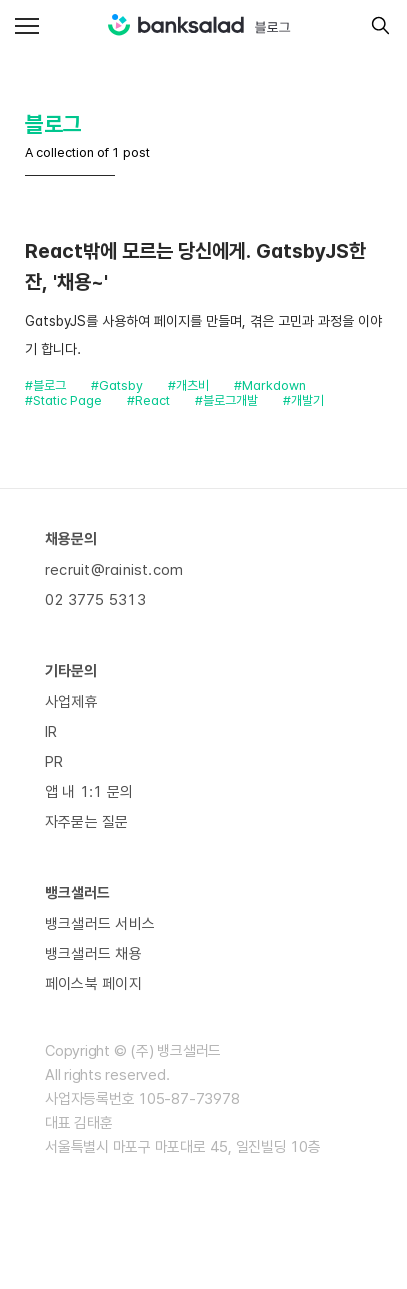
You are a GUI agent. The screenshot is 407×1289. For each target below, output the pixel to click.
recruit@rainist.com (114, 570)
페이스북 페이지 (93, 984)
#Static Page (63, 400)
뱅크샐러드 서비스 (100, 924)
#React (148, 400)
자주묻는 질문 (87, 822)
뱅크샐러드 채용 (93, 954)
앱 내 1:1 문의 (89, 792)
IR (51, 732)
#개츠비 (188, 385)
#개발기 (303, 400)
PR (54, 762)
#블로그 (45, 385)
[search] (375, 25)
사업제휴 (71, 702)
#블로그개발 (226, 400)
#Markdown (270, 385)
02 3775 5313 (95, 600)
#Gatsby (117, 385)
